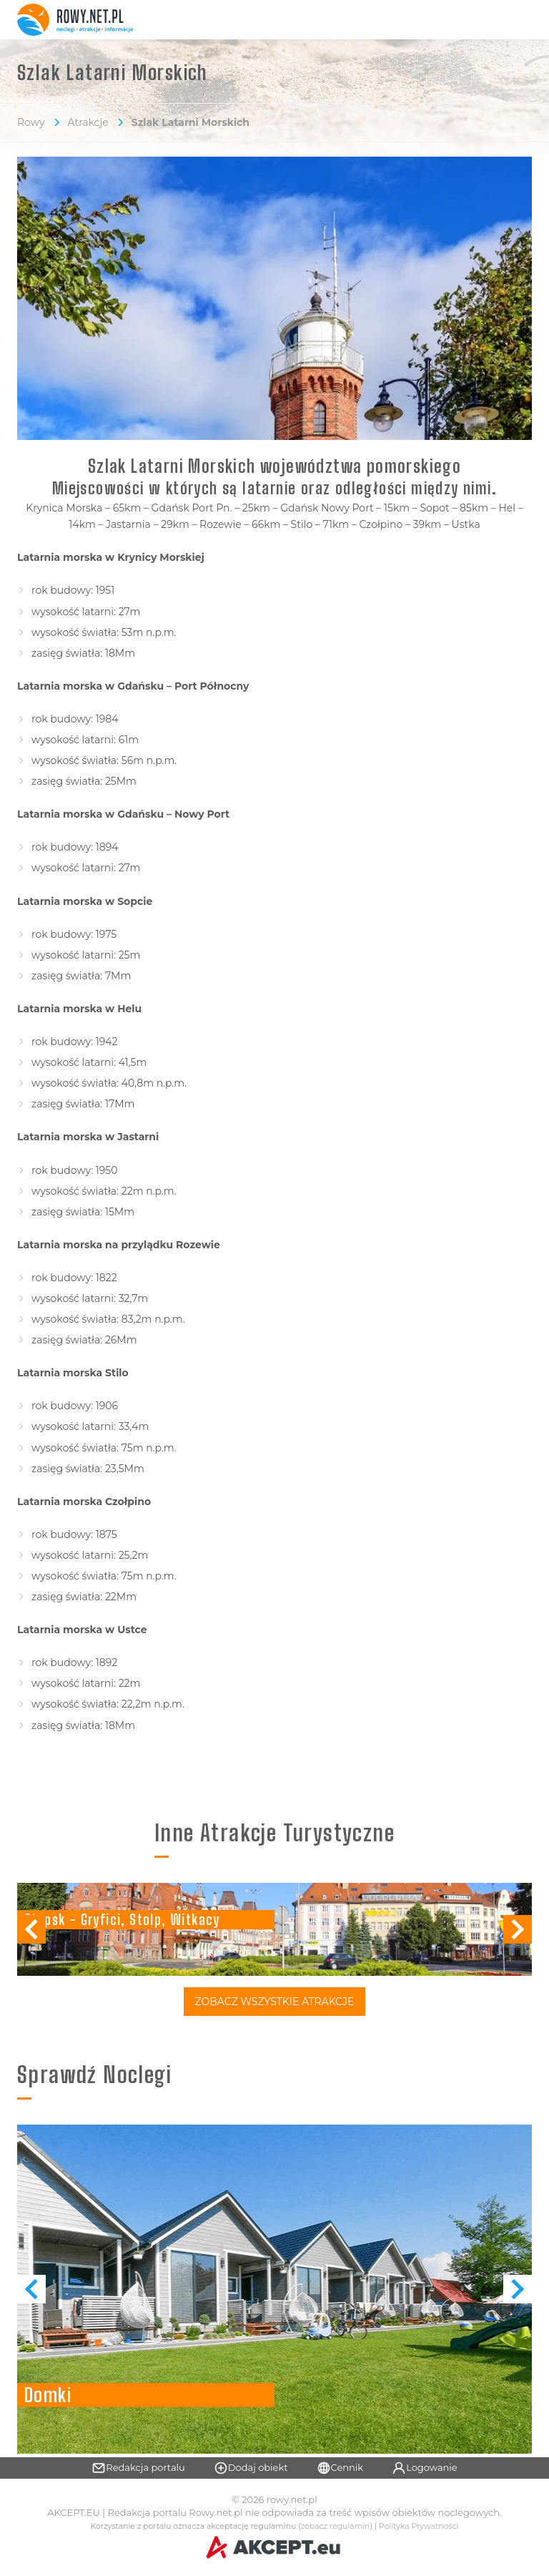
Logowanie (425, 2468)
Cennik (340, 2468)
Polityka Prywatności (419, 2526)
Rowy (31, 122)
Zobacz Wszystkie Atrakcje (275, 2001)
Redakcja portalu (138, 2468)
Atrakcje (88, 122)
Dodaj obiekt (251, 2468)
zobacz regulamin (335, 2526)
